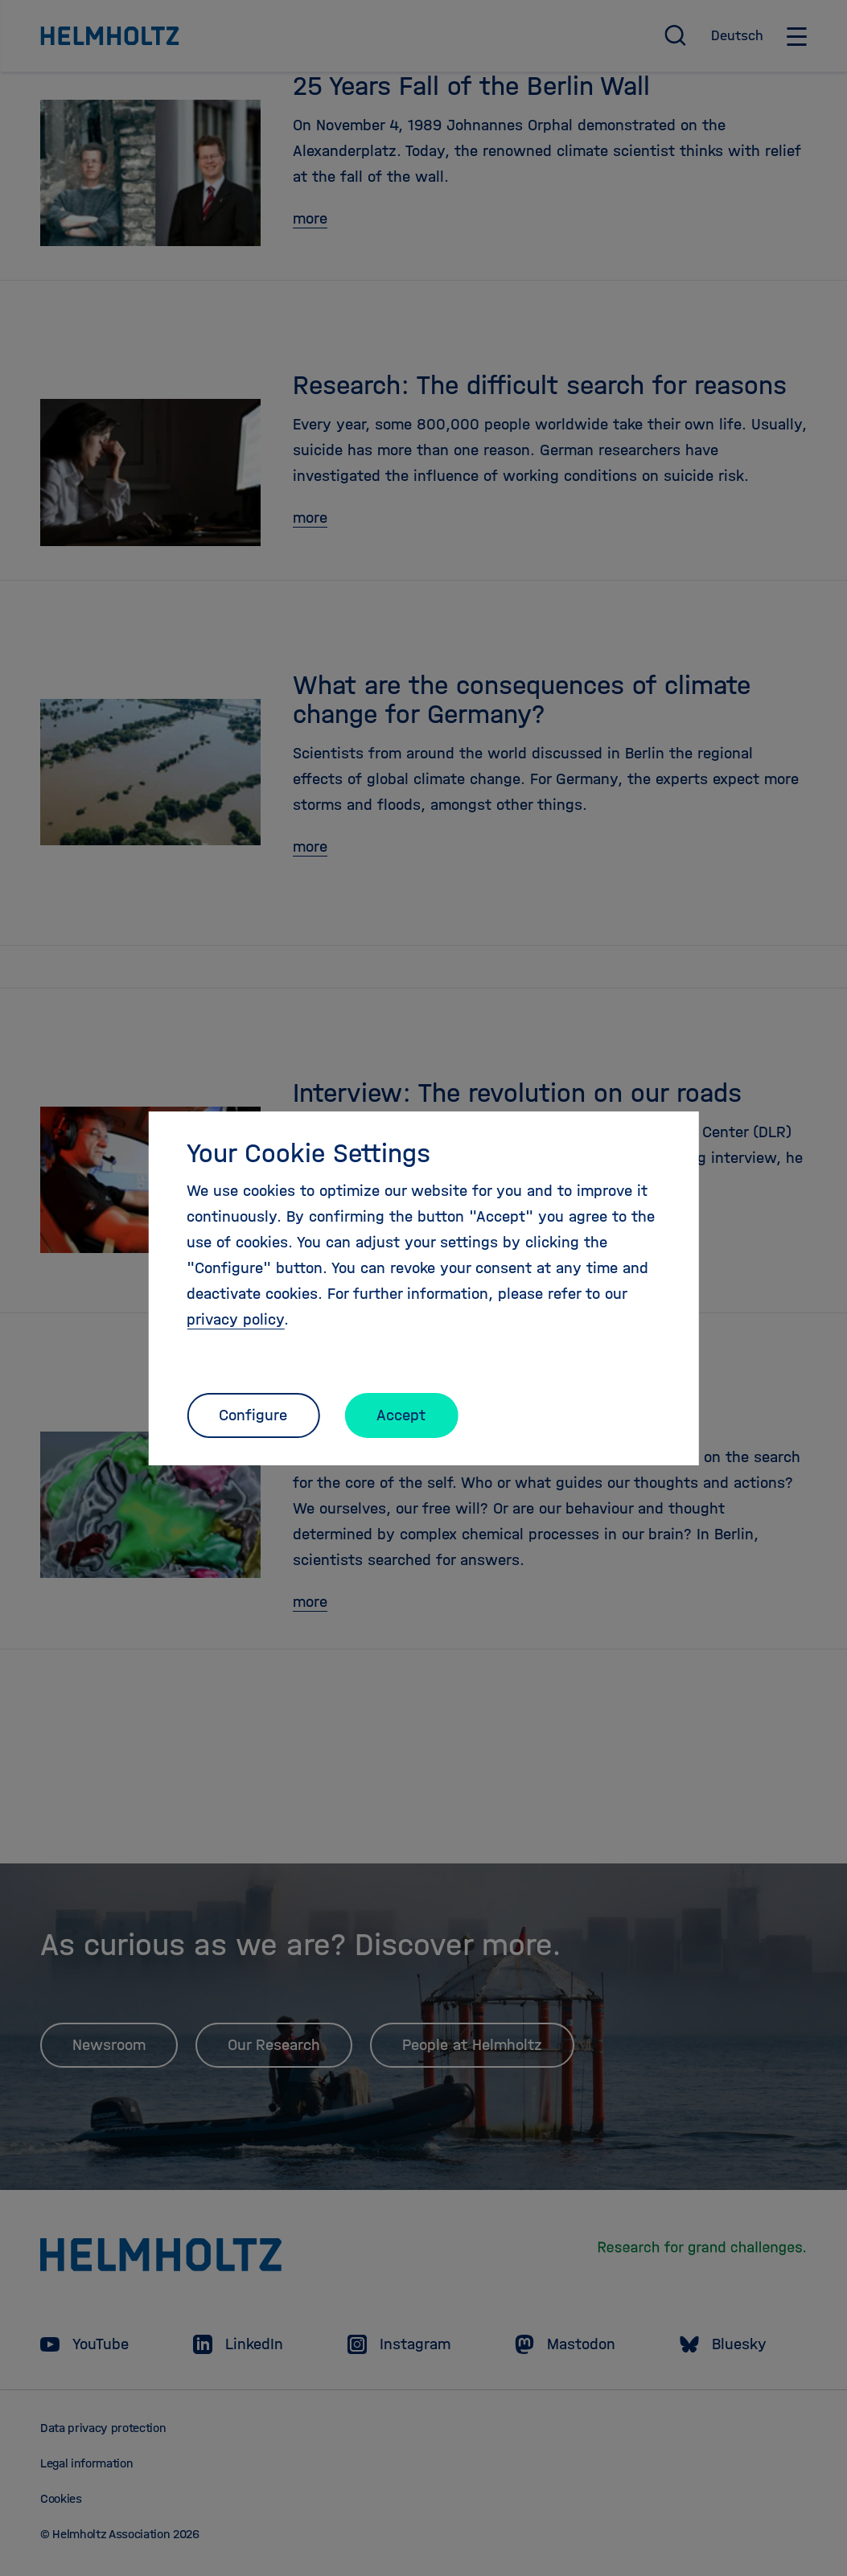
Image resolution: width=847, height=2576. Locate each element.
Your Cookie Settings (308, 1153)
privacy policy (235, 1319)
